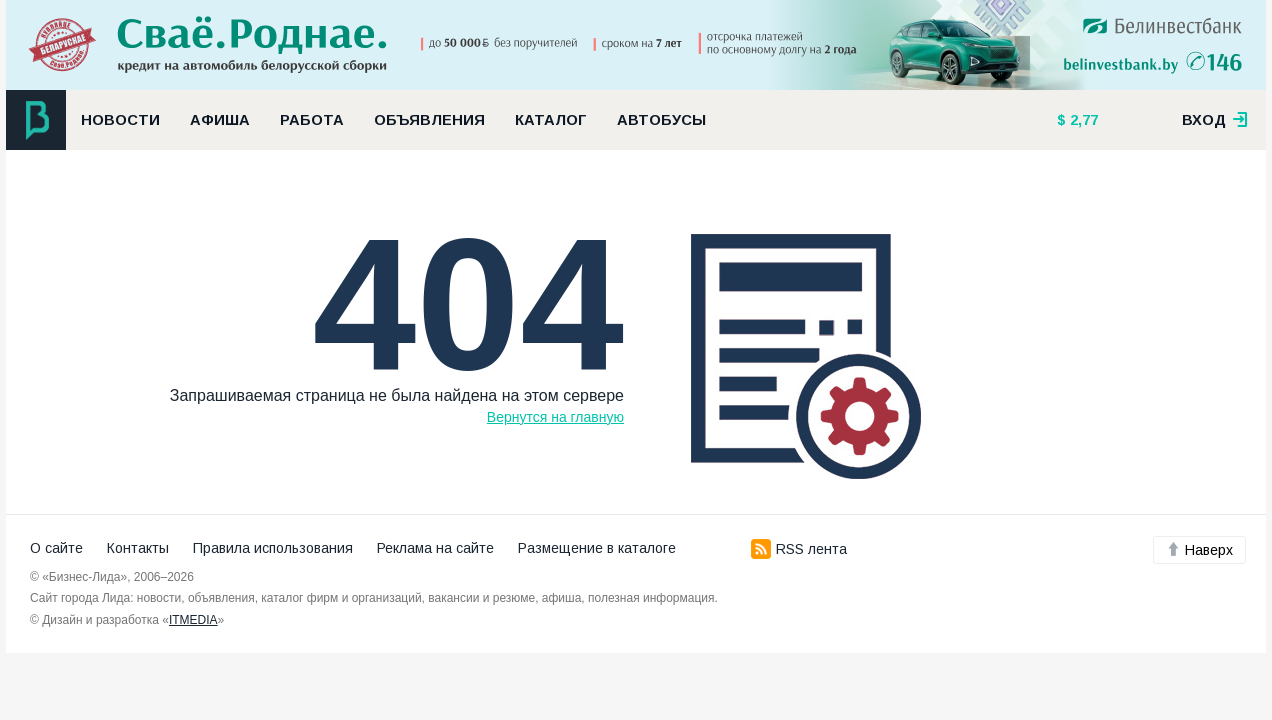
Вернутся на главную (555, 417)
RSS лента (799, 549)
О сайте (56, 548)
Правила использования (273, 548)
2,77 (1082, 120)
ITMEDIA (193, 620)
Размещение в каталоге (597, 548)
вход (1215, 120)
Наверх (1199, 550)
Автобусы (661, 120)
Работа (312, 120)
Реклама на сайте (435, 548)
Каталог (551, 120)
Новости (120, 120)
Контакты (138, 548)
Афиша (220, 120)
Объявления (429, 120)
